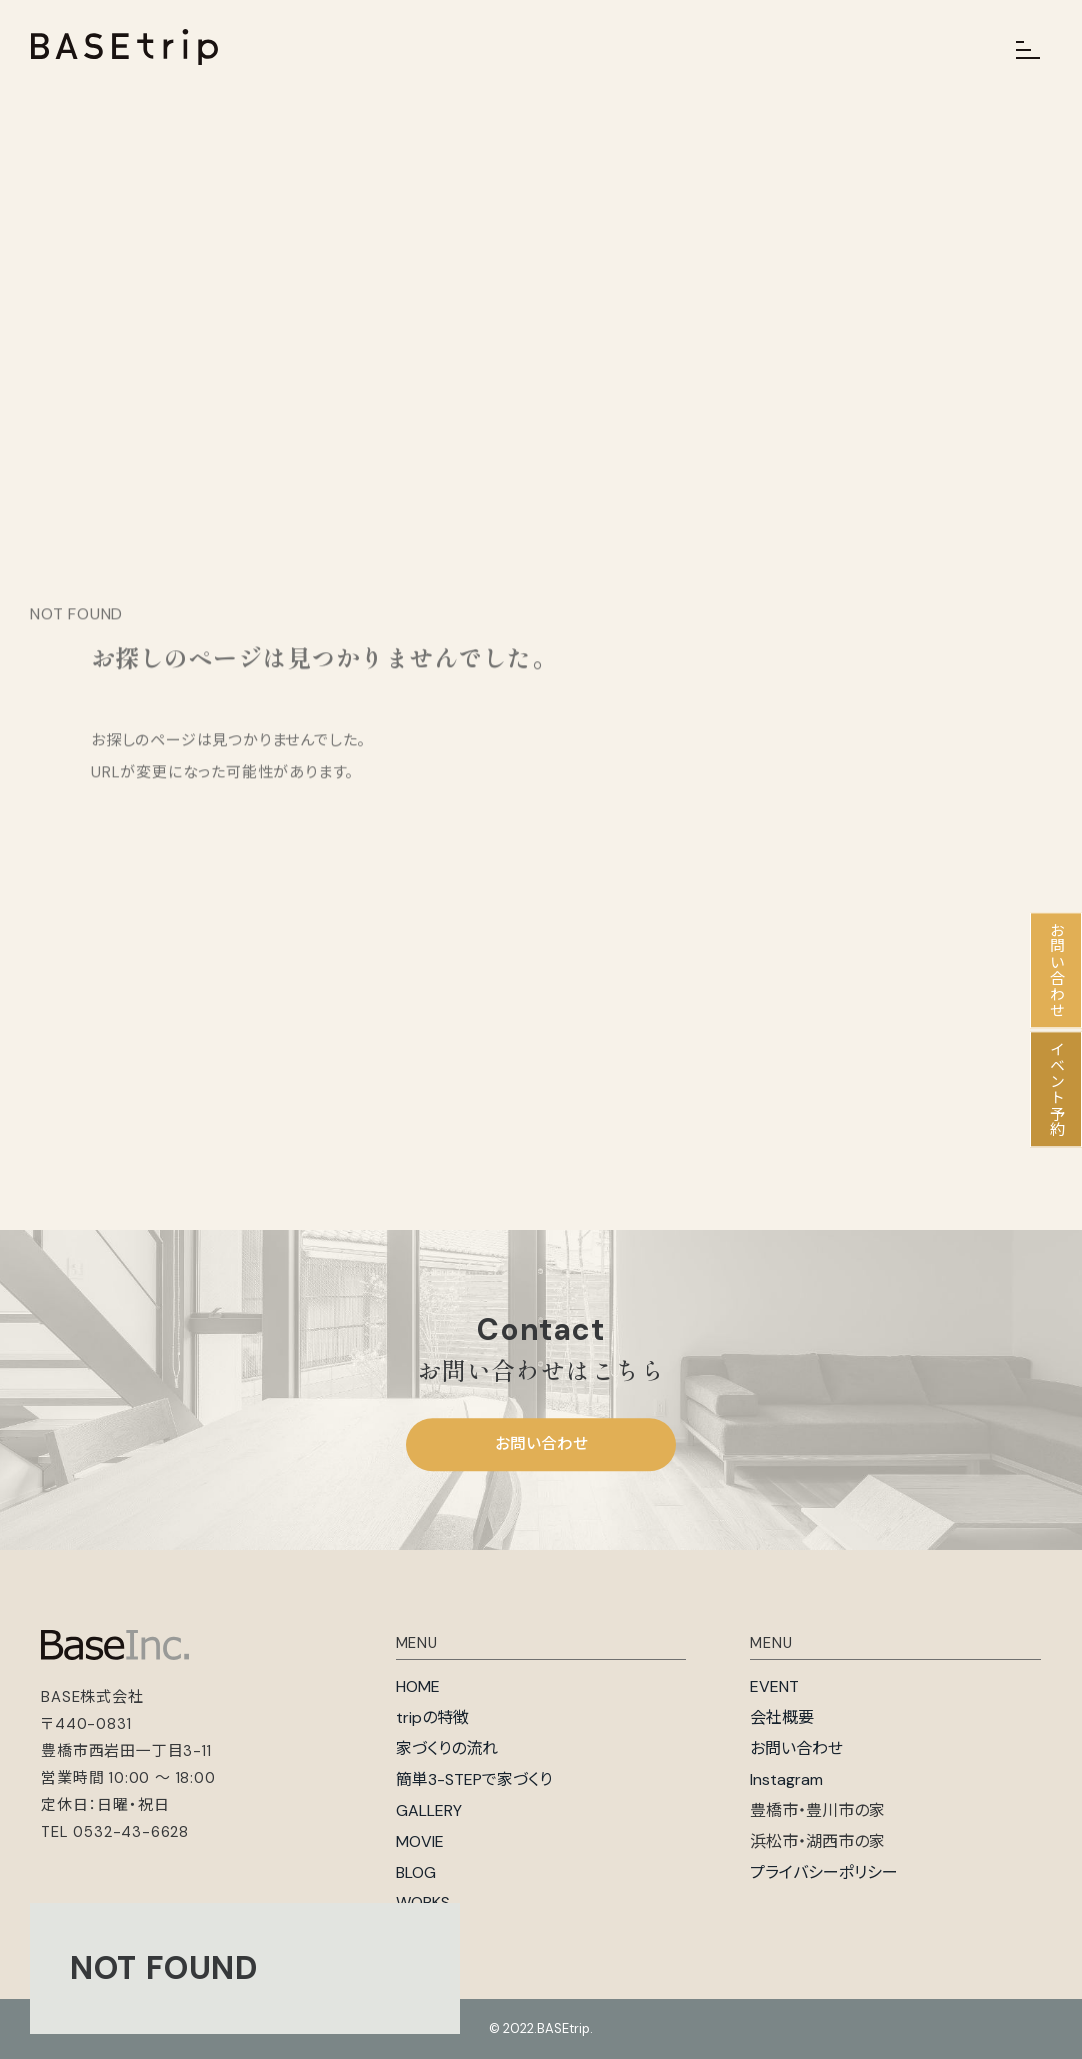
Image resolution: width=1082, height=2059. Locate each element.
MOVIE (420, 1841)
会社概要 (782, 1717)
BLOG (416, 1872)
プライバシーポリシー (824, 1872)
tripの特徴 (432, 1717)
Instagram (786, 1779)
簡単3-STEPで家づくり (474, 1779)
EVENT (774, 1686)
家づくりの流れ (447, 1748)
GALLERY (429, 1810)
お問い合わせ (541, 1444)
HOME (418, 1686)
